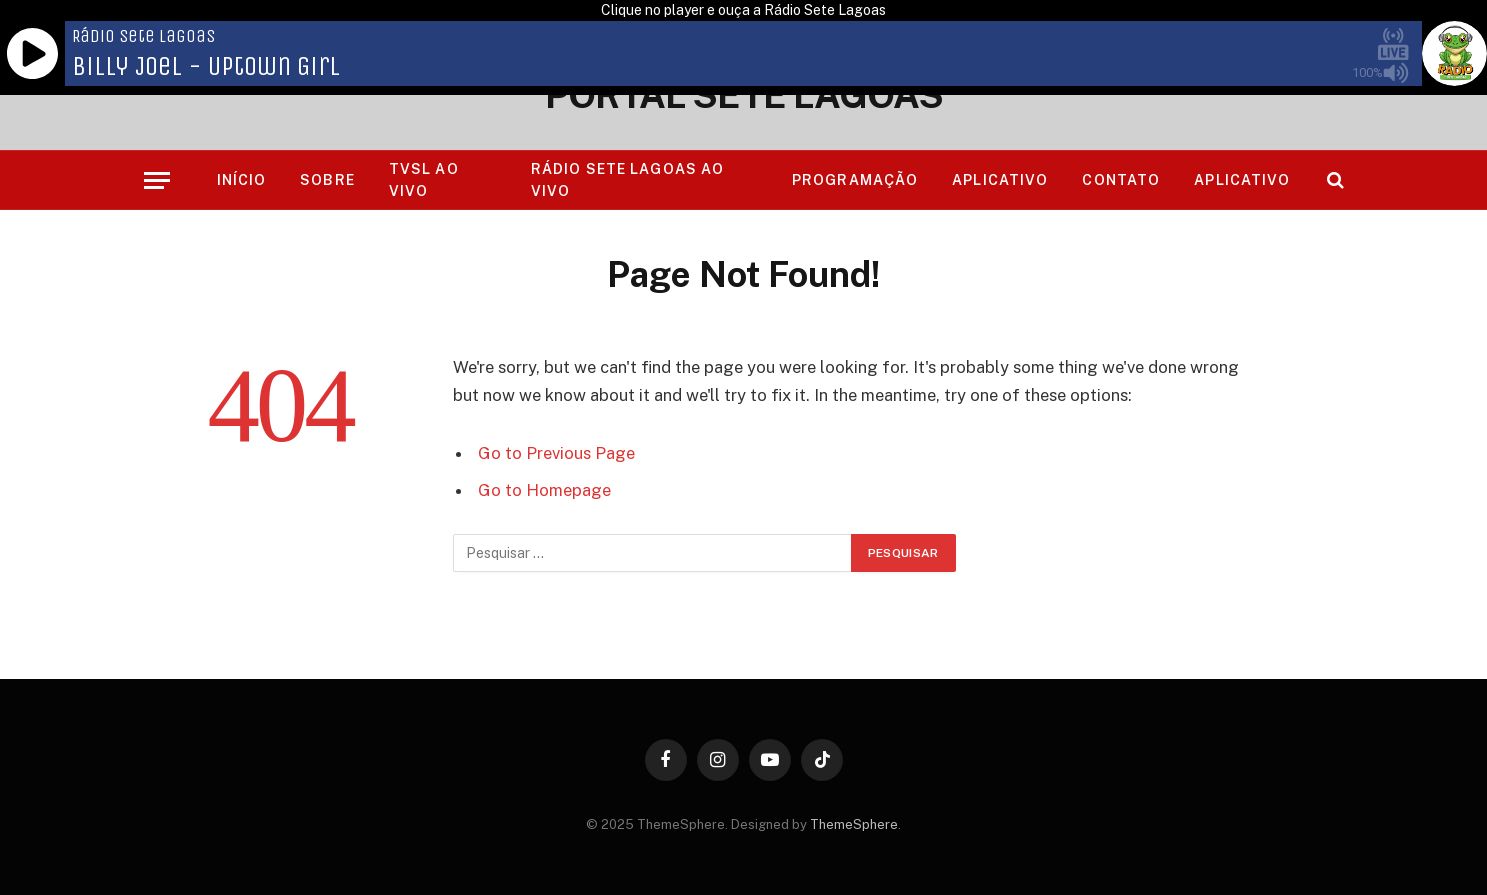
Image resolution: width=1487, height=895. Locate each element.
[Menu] (157, 180)
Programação (855, 180)
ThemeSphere (854, 824)
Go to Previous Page (556, 453)
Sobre (327, 180)
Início (242, 180)
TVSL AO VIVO (424, 180)
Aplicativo (1000, 180)
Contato (1121, 180)
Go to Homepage (544, 490)
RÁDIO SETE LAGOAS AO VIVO (627, 180)
